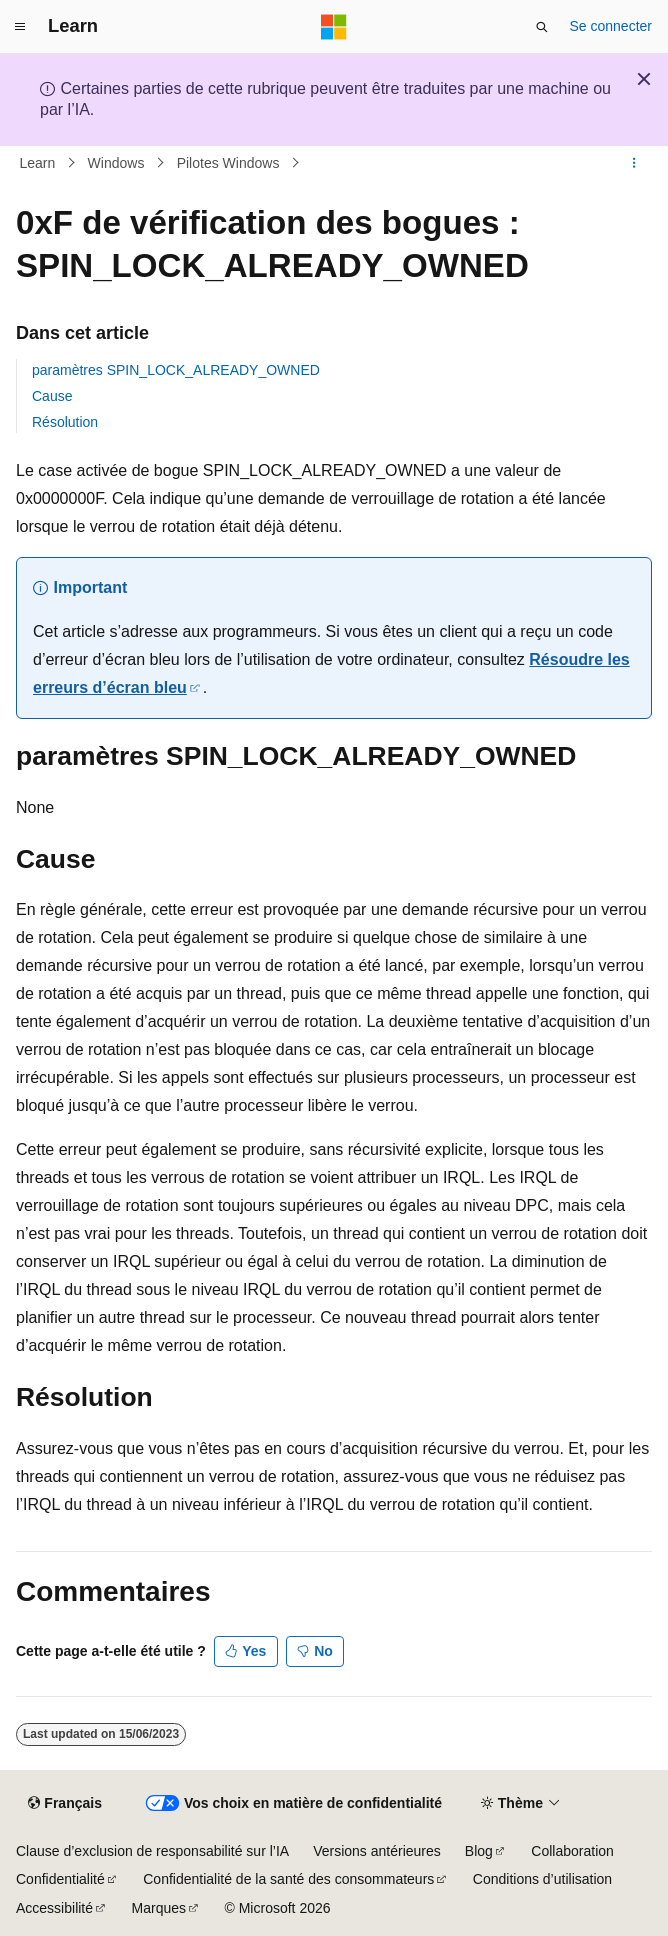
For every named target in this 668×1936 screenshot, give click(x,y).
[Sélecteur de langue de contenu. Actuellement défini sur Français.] (64, 1803)
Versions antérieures (377, 1851)
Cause (52, 396)
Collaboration (572, 1851)
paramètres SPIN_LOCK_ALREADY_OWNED (176, 370)
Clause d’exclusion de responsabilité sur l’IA (152, 1851)
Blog (479, 1851)
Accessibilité (54, 1908)
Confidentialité (60, 1879)
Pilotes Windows (228, 163)
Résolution (65, 422)
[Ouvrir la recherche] (542, 27)
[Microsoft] (334, 27)
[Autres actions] (634, 163)
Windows (116, 163)
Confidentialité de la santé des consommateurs (288, 1879)
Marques (159, 1908)
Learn (38, 163)
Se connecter (611, 26)
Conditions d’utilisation (542, 1879)
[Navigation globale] (20, 27)
